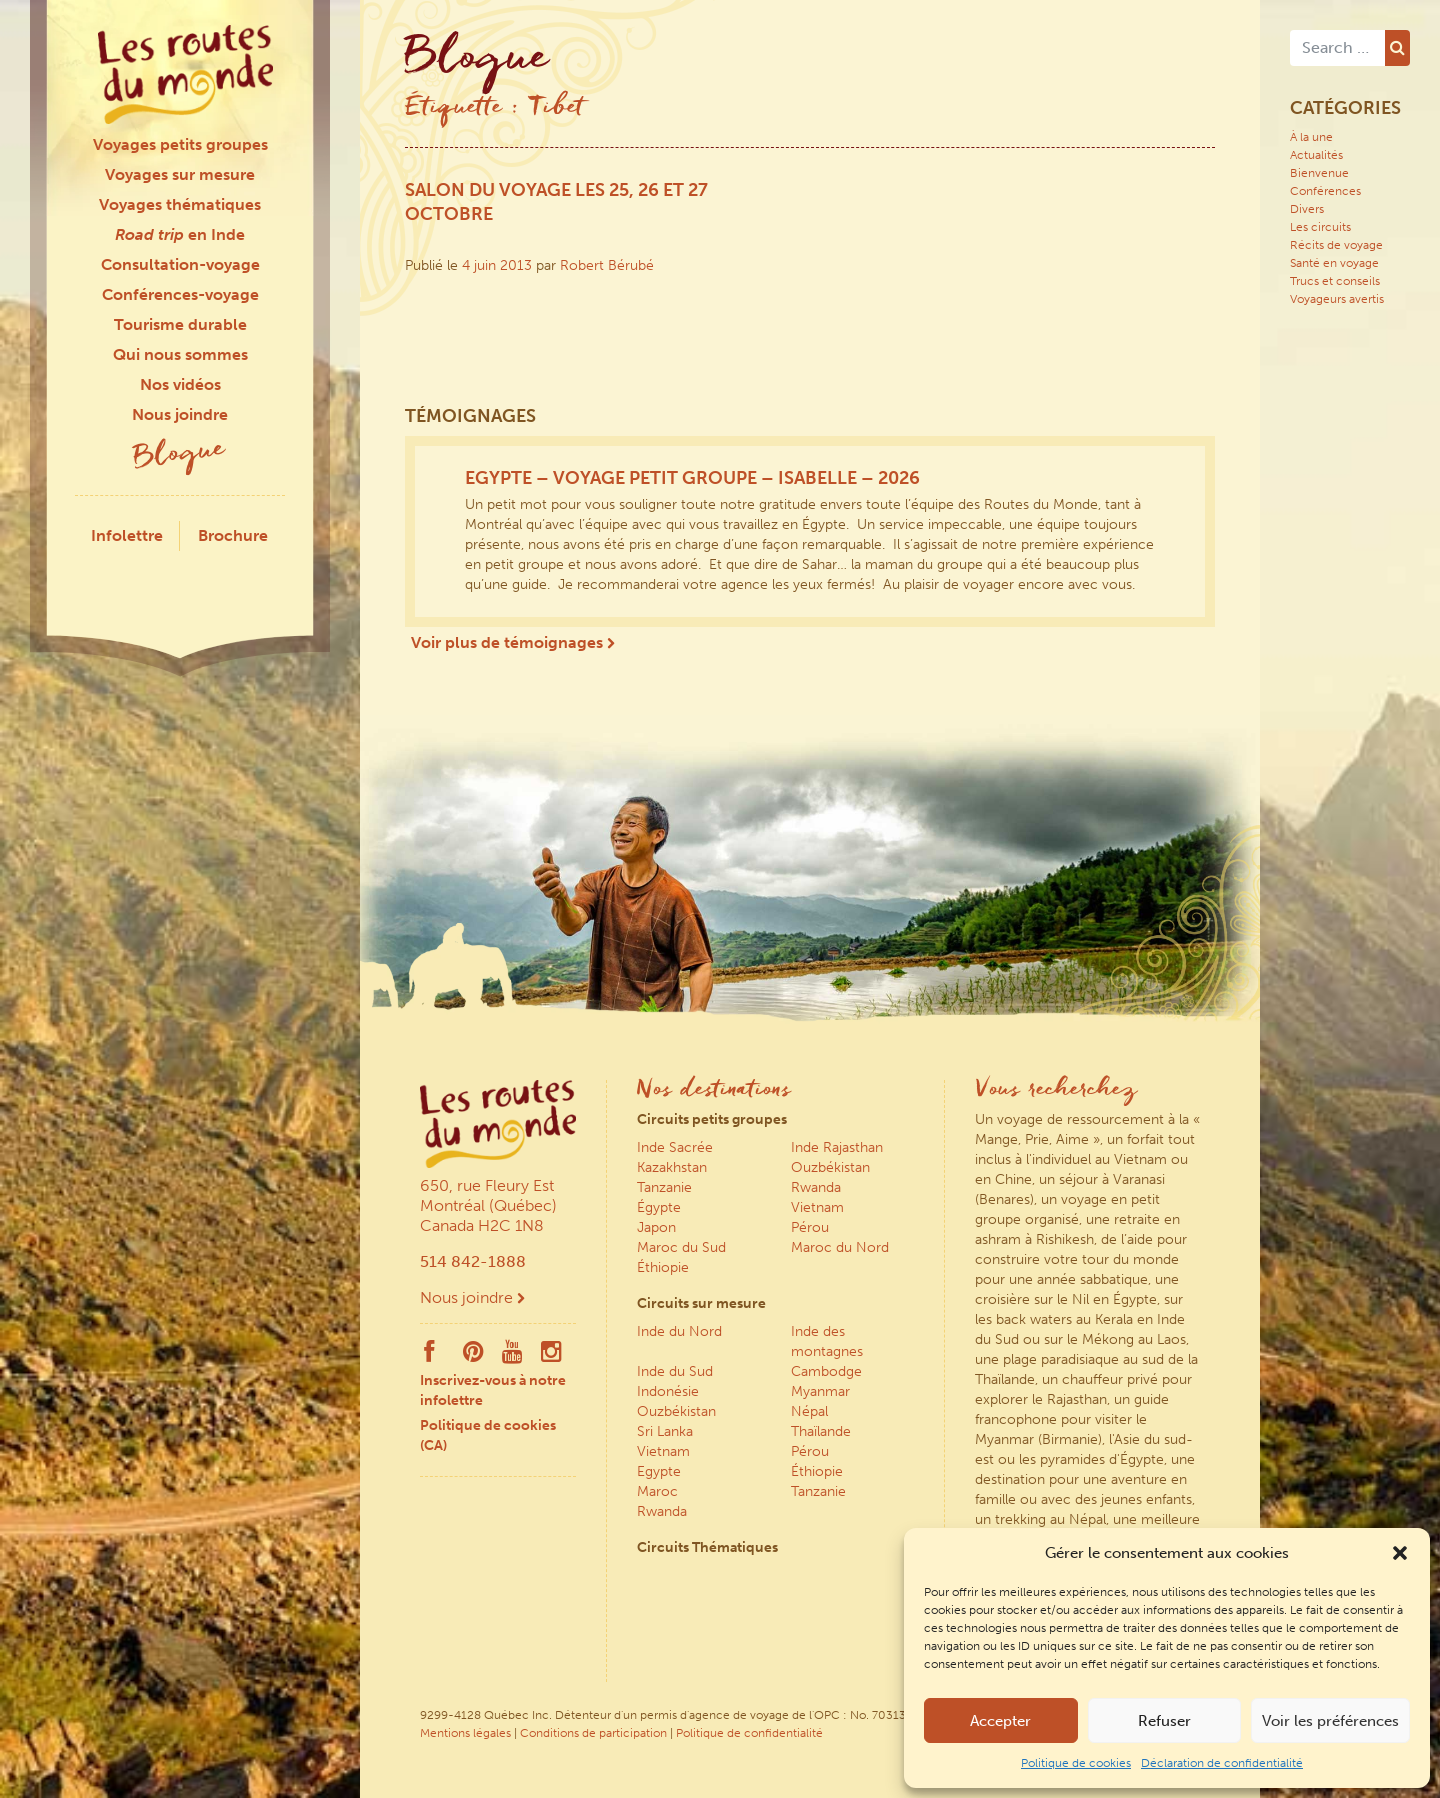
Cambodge (826, 1371)
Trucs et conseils (1335, 281)
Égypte (659, 1207)
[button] (1400, 1553)
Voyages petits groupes (180, 144)
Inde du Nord (679, 1331)
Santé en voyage (1334, 263)
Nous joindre (180, 414)
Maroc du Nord (840, 1247)
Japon (656, 1227)
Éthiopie (663, 1267)
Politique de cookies (1076, 1763)
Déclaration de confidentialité (1222, 1763)
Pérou (810, 1227)
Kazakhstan (672, 1167)
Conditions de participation (593, 1733)
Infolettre (127, 535)
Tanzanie (664, 1187)
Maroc (657, 1491)
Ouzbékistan (830, 1167)
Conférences (1325, 191)
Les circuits (1320, 227)
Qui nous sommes (180, 354)
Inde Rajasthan (837, 1147)
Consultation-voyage (180, 264)
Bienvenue (1319, 173)
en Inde (180, 234)
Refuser (1164, 1721)
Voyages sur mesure (180, 174)
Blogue (180, 455)
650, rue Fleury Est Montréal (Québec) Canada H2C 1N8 (488, 1205)
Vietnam (817, 1207)
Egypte (659, 1471)
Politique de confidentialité (749, 1733)
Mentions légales (465, 1733)
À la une (1311, 137)
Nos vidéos (180, 384)
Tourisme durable (180, 324)
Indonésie (668, 1391)
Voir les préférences (1330, 1721)
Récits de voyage (1336, 245)
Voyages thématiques (180, 204)
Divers (1307, 209)
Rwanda (816, 1187)
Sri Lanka (665, 1431)
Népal (809, 1411)
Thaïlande (821, 1431)
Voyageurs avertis (1337, 299)
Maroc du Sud (681, 1247)
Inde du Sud (675, 1371)
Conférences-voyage (180, 294)
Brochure (233, 535)
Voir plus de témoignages (513, 642)
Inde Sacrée (675, 1147)
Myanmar (820, 1391)
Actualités (1316, 155)
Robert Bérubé (607, 265)
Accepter (1000, 1721)
